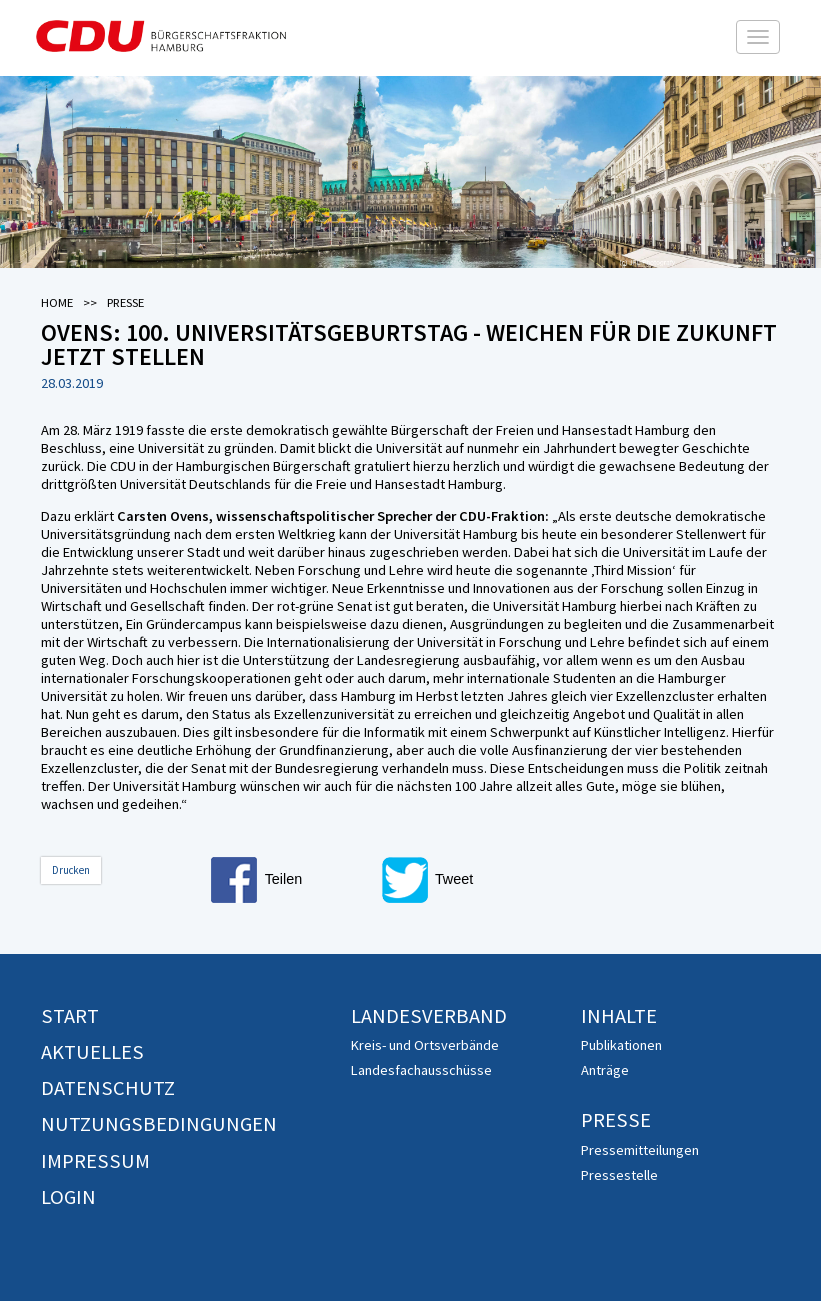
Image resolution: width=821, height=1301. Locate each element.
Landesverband (429, 1016)
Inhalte (619, 1016)
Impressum (95, 1161)
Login (68, 1197)
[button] (291, 880)
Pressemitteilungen (640, 1150)
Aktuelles (92, 1052)
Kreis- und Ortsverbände (425, 1045)
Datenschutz (108, 1088)
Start (70, 1016)
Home (57, 302)
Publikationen (621, 1045)
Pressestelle (619, 1175)
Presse (616, 1120)
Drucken (71, 870)
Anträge (605, 1070)
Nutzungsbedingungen (159, 1124)
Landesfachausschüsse (421, 1070)
